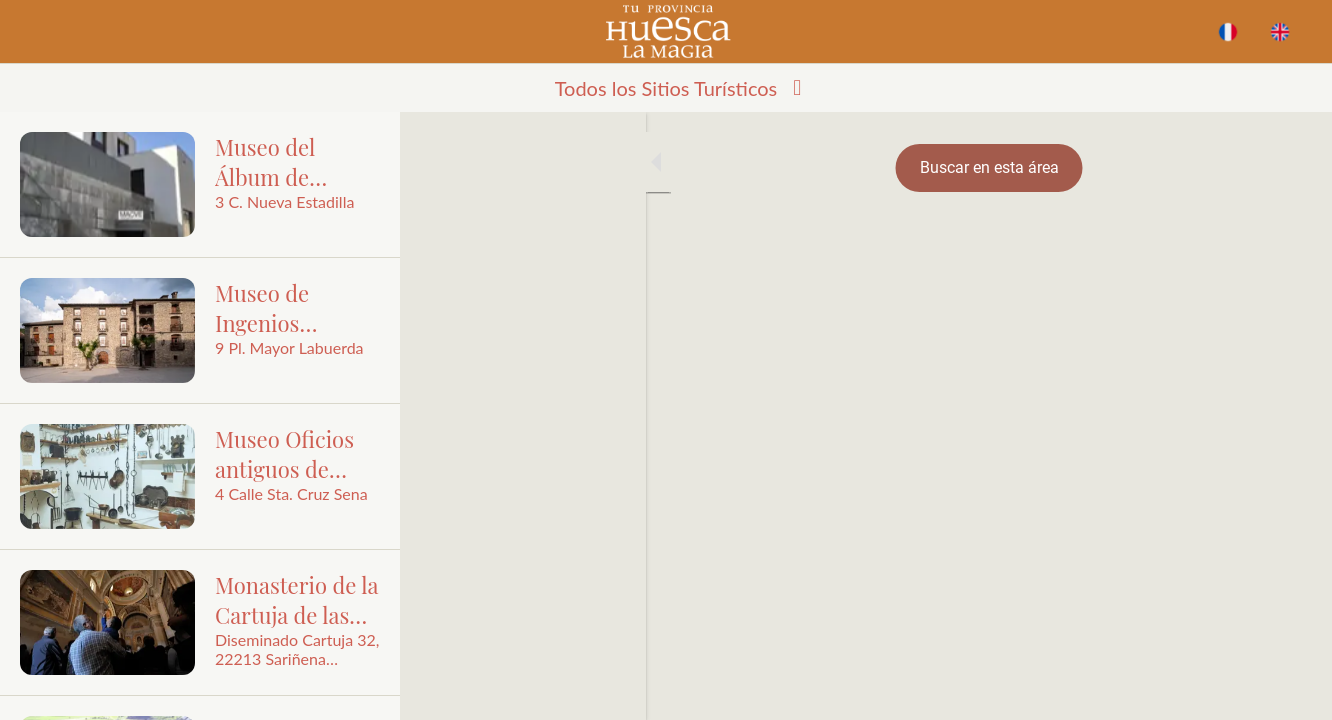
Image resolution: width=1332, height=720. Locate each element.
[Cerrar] (32, 32)
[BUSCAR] (1228, 32)
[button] (666, 88)
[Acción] (1280, 32)
